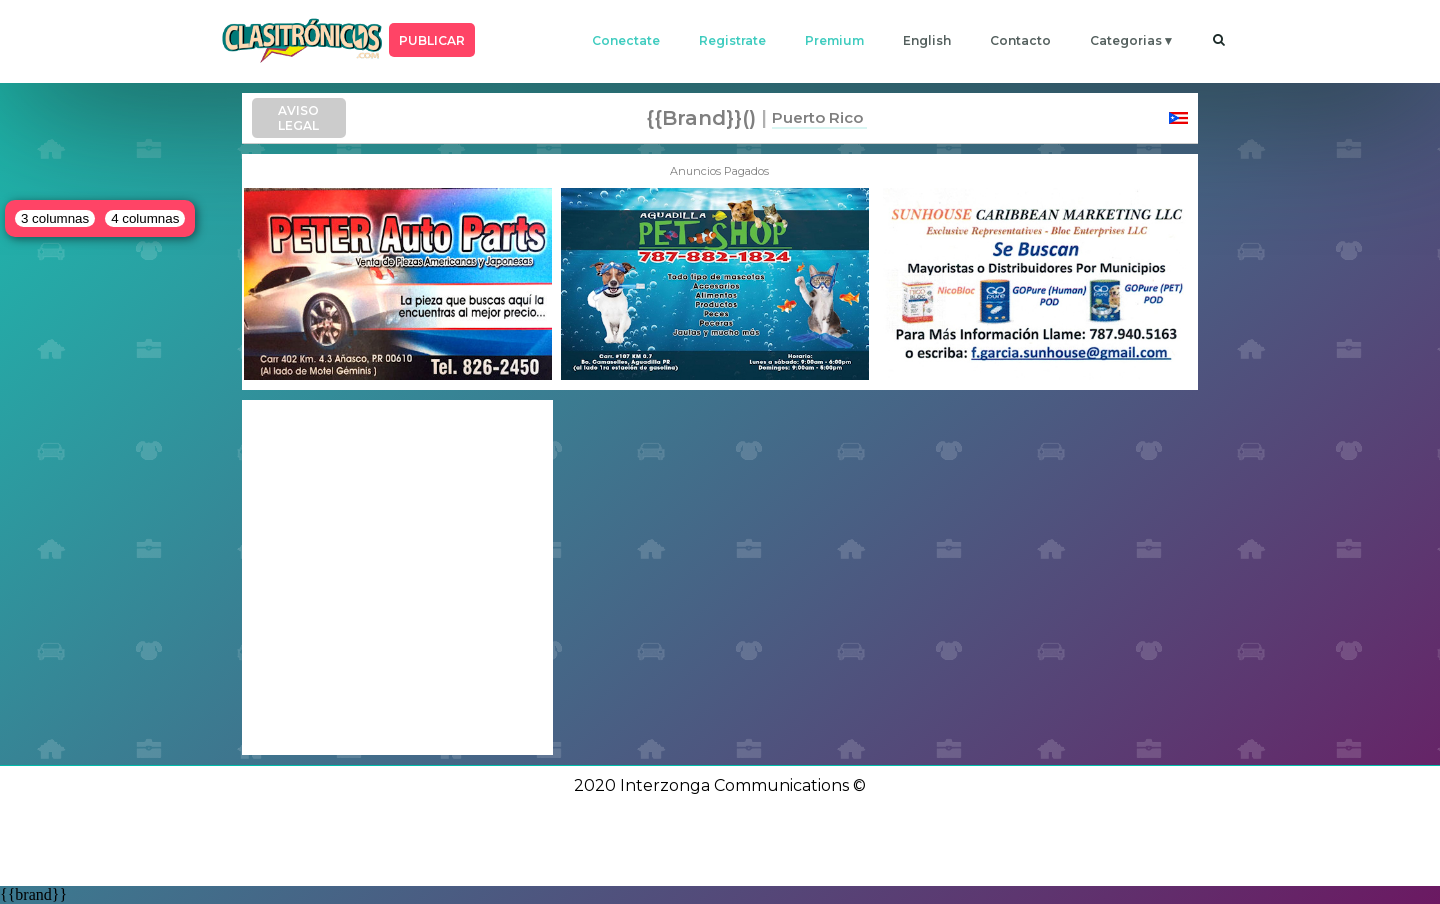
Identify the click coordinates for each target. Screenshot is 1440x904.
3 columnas (55, 218)
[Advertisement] (397, 577)
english (927, 40)
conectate (626, 40)
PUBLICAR (432, 40)
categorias (1126, 40)
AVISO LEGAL (298, 118)
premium (834, 40)
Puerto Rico (817, 117)
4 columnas (145, 218)
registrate (732, 40)
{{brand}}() (701, 118)
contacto (1020, 40)
